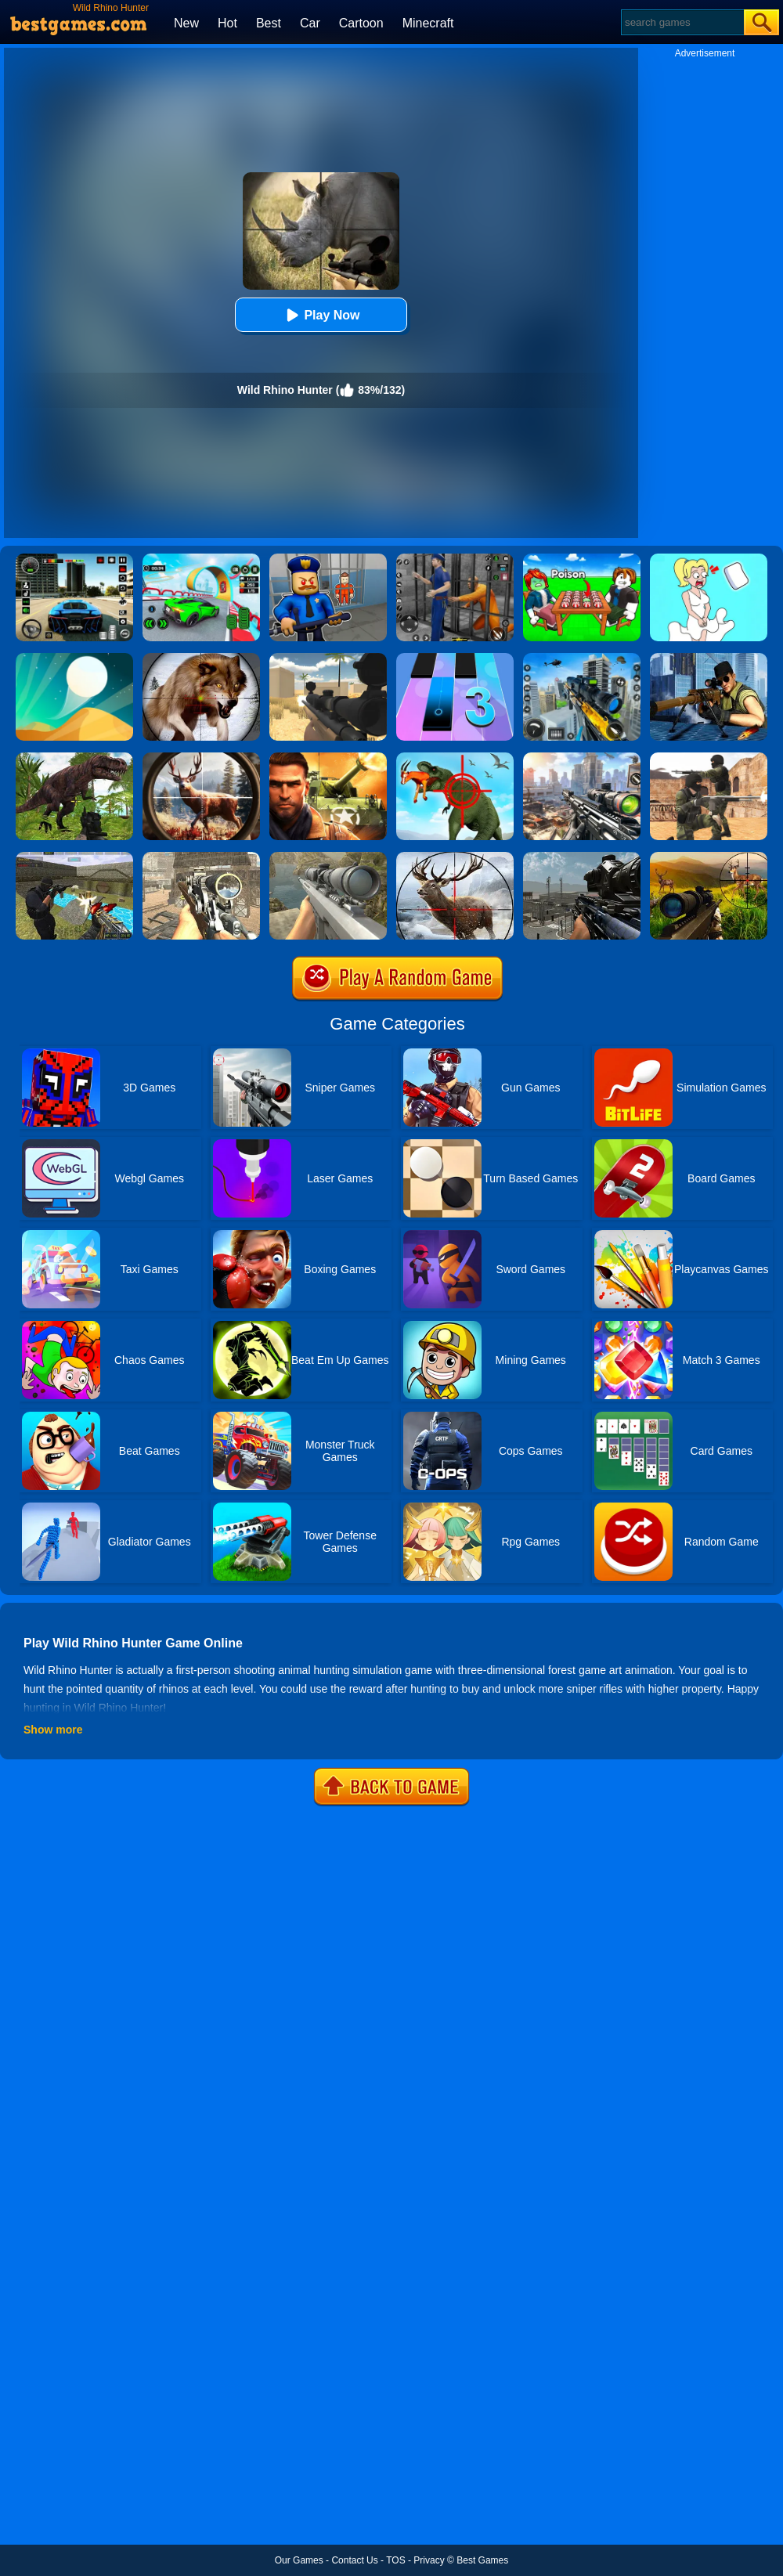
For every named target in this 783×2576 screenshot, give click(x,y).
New (186, 23)
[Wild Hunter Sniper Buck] (708, 857)
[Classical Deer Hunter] (455, 857)
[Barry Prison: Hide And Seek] (328, 559)
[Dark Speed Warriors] (201, 559)
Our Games (299, 2560)
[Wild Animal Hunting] (201, 658)
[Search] (681, 22)
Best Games (482, 2560)
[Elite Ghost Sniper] (201, 857)
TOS (395, 2560)
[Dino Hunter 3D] (455, 757)
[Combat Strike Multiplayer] (708, 757)
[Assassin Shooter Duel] (581, 757)
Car (310, 23)
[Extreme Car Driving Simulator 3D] (74, 559)
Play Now (320, 315)
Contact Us (354, 2560)
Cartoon (361, 23)
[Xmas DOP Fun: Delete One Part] (708, 559)
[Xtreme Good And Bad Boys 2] (74, 857)
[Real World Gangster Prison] (455, 559)
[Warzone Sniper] (581, 857)
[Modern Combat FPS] (328, 757)
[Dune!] (74, 658)
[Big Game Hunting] (201, 757)
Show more (52, 1729)
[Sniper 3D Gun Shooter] (708, 658)
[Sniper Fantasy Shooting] (328, 857)
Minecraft (428, 23)
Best (268, 23)
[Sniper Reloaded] (328, 658)
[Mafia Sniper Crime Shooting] (581, 658)
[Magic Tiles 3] (455, 658)
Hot (227, 23)
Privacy (428, 2560)
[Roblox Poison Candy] (581, 559)
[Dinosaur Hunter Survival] (74, 757)
